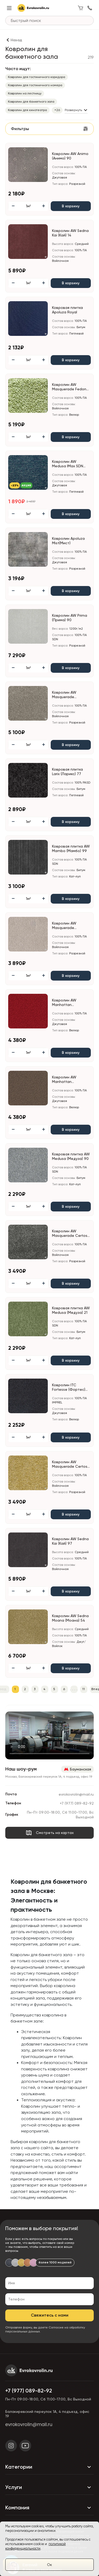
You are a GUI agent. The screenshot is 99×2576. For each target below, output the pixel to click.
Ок (49, 2565)
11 (83, 1689)
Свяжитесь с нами (49, 2315)
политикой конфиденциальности (35, 2546)
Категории (49, 2467)
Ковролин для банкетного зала (31, 101)
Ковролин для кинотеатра (27, 110)
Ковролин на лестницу (24, 93)
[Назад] (13, 40)
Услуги (49, 2487)
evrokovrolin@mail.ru (76, 1794)
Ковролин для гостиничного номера (35, 85)
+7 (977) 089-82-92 (77, 1803)
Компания (49, 2507)
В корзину (70, 206)
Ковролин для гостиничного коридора (36, 77)
